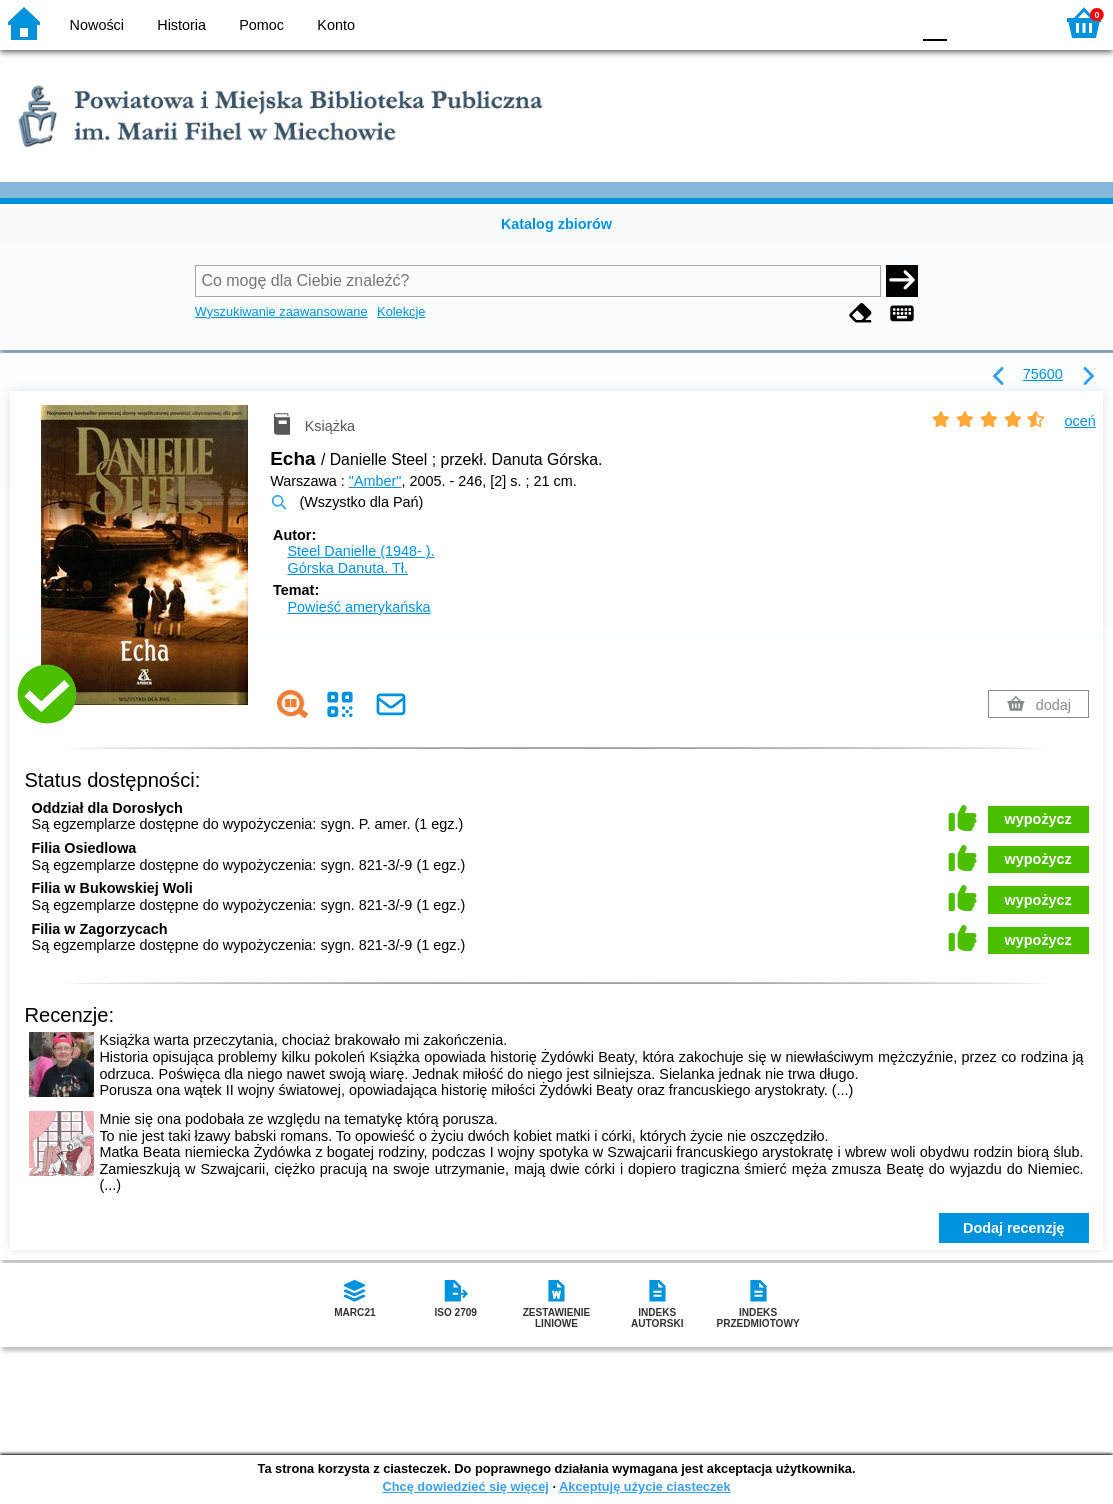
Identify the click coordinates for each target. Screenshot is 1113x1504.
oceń (1080, 421)
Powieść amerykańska (358, 607)
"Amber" (375, 481)
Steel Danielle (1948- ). (360, 551)
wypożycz (1038, 819)
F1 (969, 22)
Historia (181, 25)
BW (808, 22)
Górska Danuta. (347, 568)
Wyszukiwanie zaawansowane (281, 311)
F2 (1015, 22)
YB (847, 22)
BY (888, 22)
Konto (336, 25)
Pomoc (261, 25)
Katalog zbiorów (556, 224)
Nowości (97, 25)
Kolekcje (401, 311)
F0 (934, 22)
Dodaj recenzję (1014, 1228)
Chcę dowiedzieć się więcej (465, 1486)
